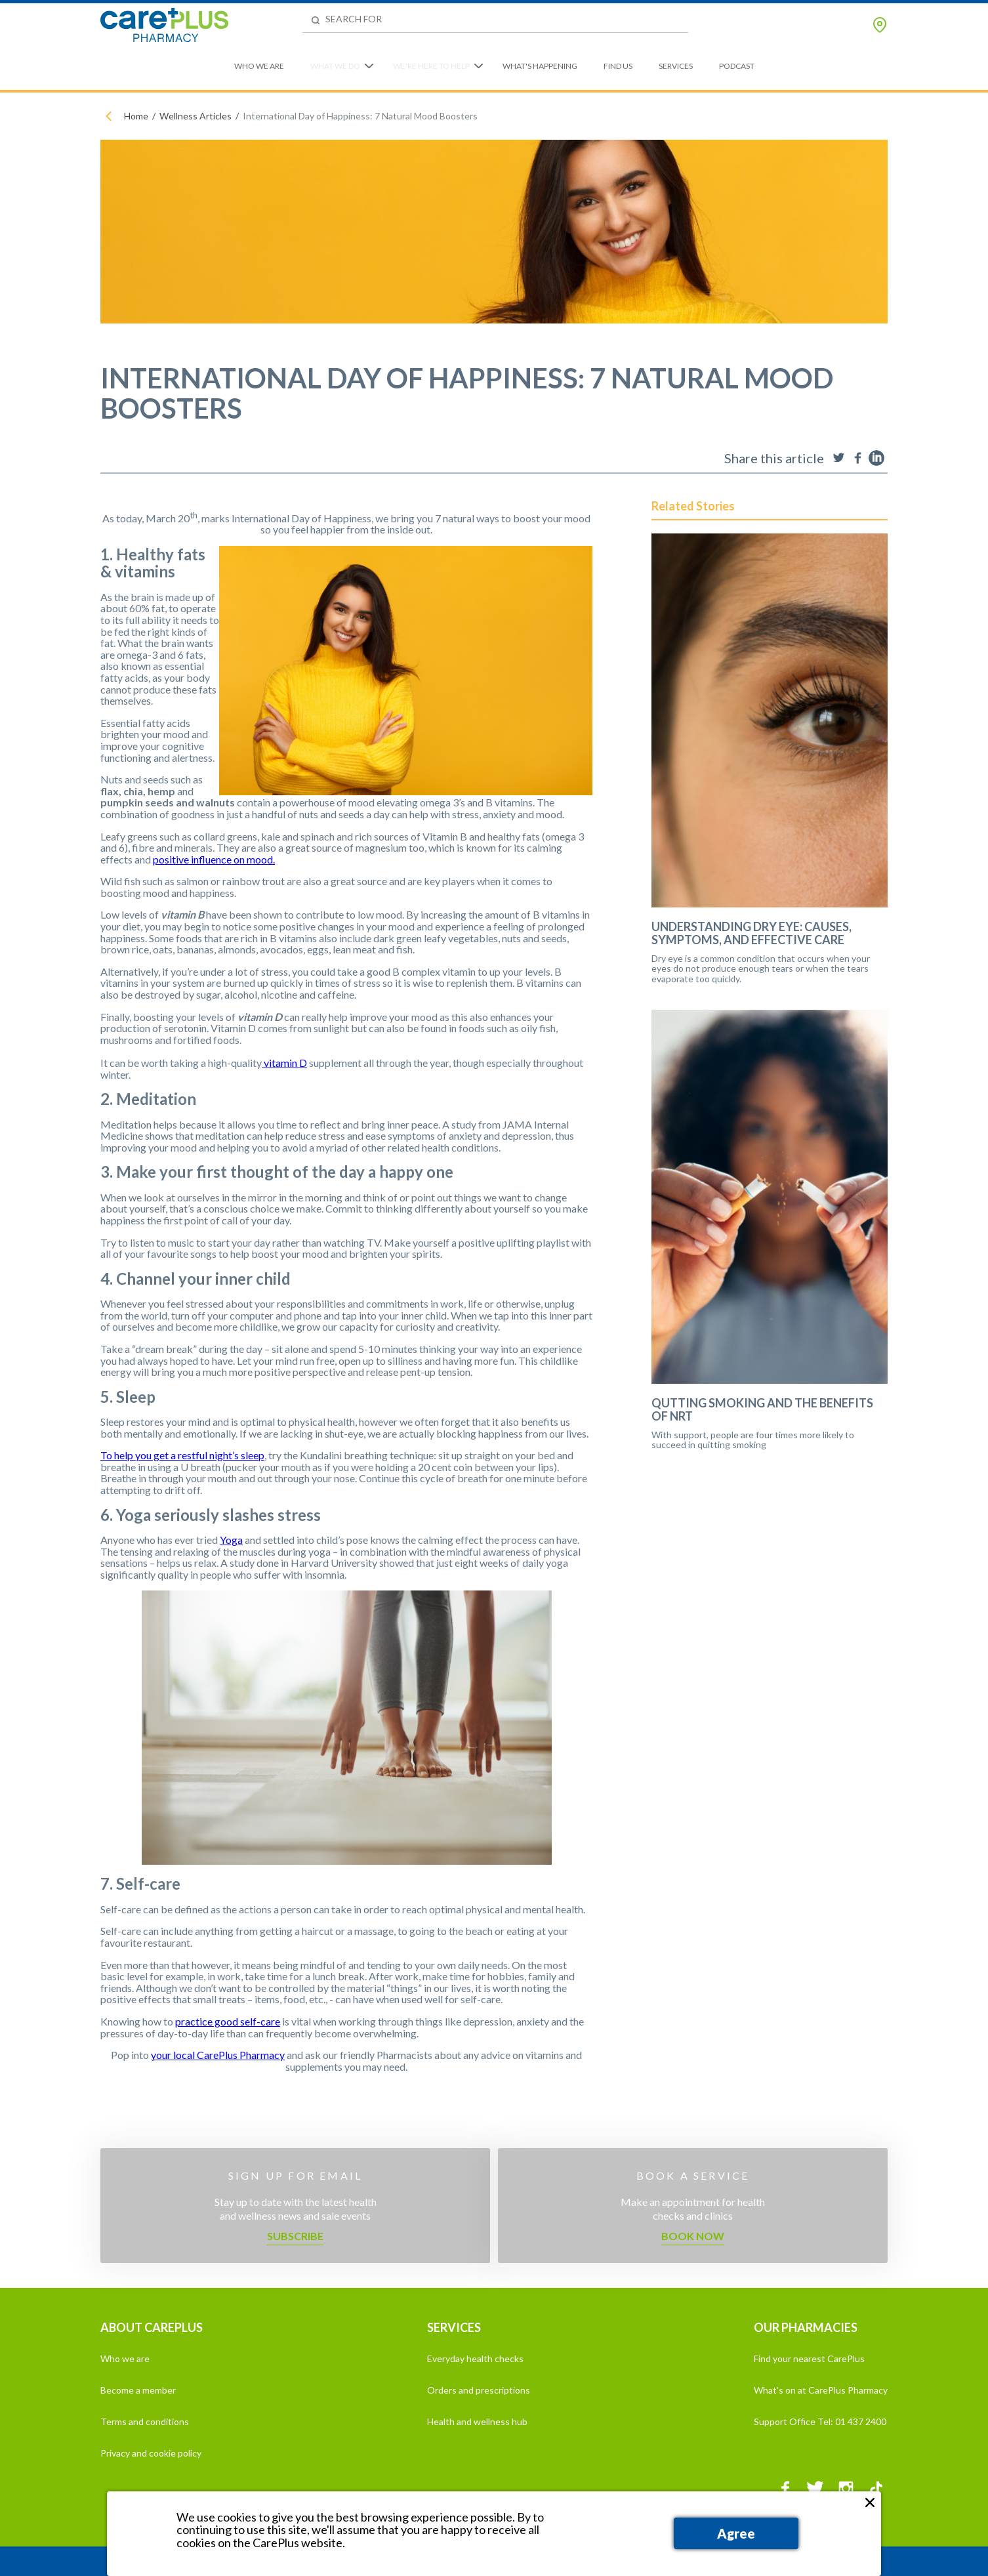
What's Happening (540, 66)
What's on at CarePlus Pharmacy (821, 2390)
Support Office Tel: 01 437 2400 (820, 2421)
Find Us (618, 66)
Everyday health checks (475, 2358)
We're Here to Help (431, 66)
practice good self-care (227, 2021)
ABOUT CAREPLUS (151, 2327)
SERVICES (454, 2327)
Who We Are (259, 66)
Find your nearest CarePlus (809, 2358)
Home (136, 115)
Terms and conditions (144, 2421)
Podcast (736, 66)
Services (676, 66)
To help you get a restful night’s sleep (182, 1455)
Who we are (125, 2358)
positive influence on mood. (214, 859)
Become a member (138, 2390)
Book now (692, 2236)
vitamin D (284, 1062)
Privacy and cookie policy (150, 2453)
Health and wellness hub (477, 2421)
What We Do (335, 66)
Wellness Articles (195, 115)
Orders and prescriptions (478, 2390)
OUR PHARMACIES (805, 2327)
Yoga (231, 1539)
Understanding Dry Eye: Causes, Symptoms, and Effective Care (751, 934)
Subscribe (295, 2236)
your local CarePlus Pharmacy (218, 2054)
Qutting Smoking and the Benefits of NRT (762, 1410)
